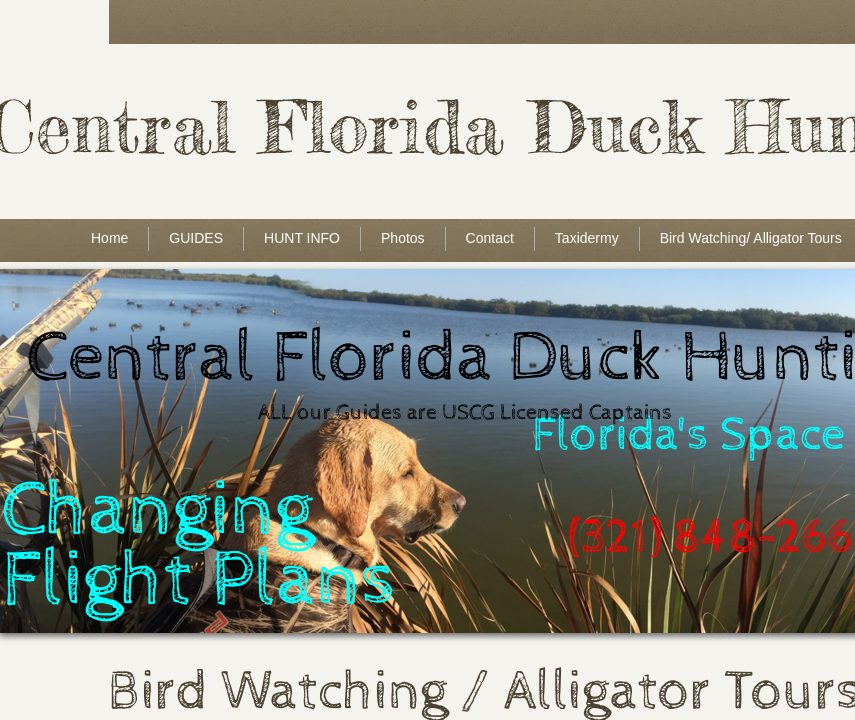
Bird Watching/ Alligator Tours (751, 238)
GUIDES (196, 238)
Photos (403, 238)
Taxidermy (587, 238)
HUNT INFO (302, 238)
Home (109, 238)
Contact (490, 238)
